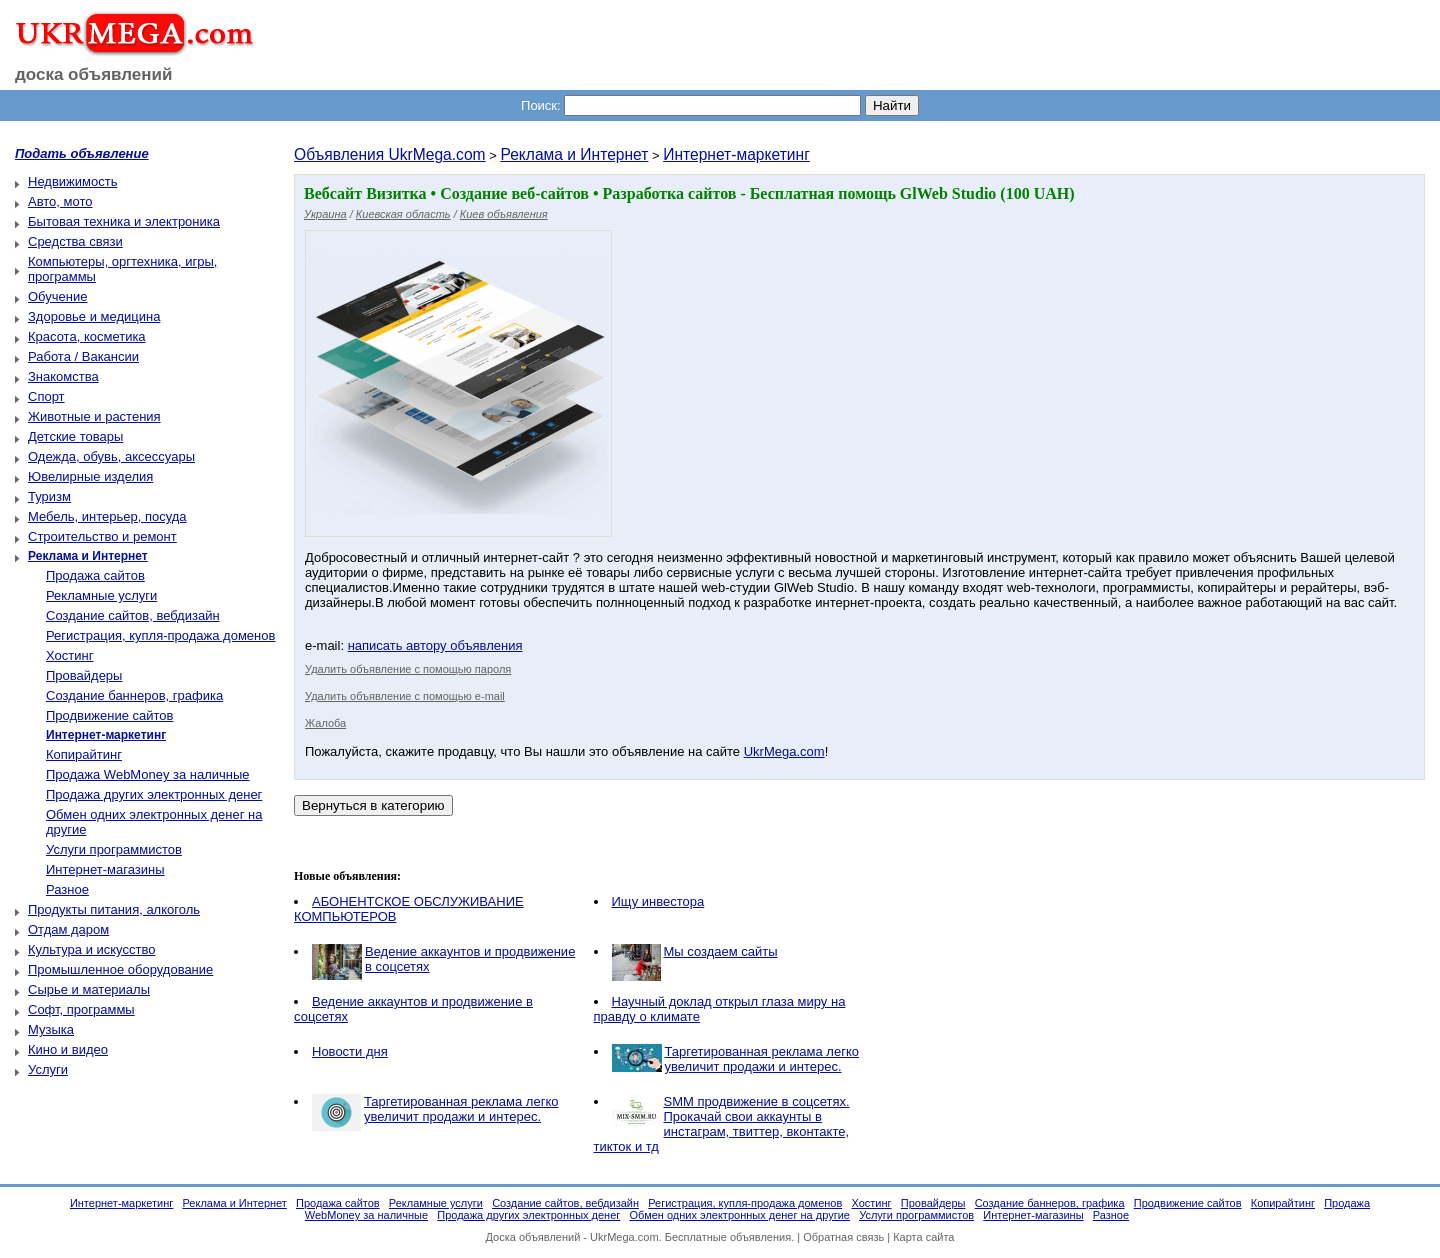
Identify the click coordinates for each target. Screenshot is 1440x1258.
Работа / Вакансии (83, 356)
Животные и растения (94, 416)
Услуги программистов (114, 849)
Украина (325, 214)
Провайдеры (84, 675)
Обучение (57, 296)
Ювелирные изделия (90, 476)
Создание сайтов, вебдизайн (133, 615)
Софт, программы (81, 1009)
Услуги (48, 1069)
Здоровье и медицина (94, 316)
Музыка (51, 1029)
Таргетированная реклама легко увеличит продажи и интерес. (762, 1059)
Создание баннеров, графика (134, 695)
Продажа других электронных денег (154, 794)
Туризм (49, 496)
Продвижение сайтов (109, 715)
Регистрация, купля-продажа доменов (160, 635)
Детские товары (75, 436)
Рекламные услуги (101, 595)
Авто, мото (60, 201)
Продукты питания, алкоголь (114, 909)
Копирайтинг (84, 754)
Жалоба (325, 723)
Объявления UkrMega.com (390, 154)
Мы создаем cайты (721, 951)
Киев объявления (504, 214)
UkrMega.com (784, 751)
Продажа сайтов (95, 575)
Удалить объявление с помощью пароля (408, 669)
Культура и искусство (91, 949)
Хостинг (69, 655)
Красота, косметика (87, 336)
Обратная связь (843, 1237)
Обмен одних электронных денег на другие (740, 1215)
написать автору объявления (435, 645)
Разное (67, 889)
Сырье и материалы (89, 989)
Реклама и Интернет (574, 154)
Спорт (46, 396)
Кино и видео (68, 1049)
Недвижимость (72, 181)
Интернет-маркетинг (736, 154)
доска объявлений (94, 74)
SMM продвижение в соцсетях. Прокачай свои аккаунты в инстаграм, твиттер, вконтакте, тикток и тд (722, 1124)
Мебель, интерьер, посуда (107, 516)
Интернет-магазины (105, 869)
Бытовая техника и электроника (124, 221)
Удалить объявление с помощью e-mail (405, 696)
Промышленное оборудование (120, 969)
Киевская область (403, 214)
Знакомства (63, 376)
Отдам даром (68, 929)
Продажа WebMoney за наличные (148, 774)
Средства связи (75, 241)
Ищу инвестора (658, 901)
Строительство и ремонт (102, 536)
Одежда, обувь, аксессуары (111, 456)
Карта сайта (923, 1237)
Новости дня (350, 1051)
